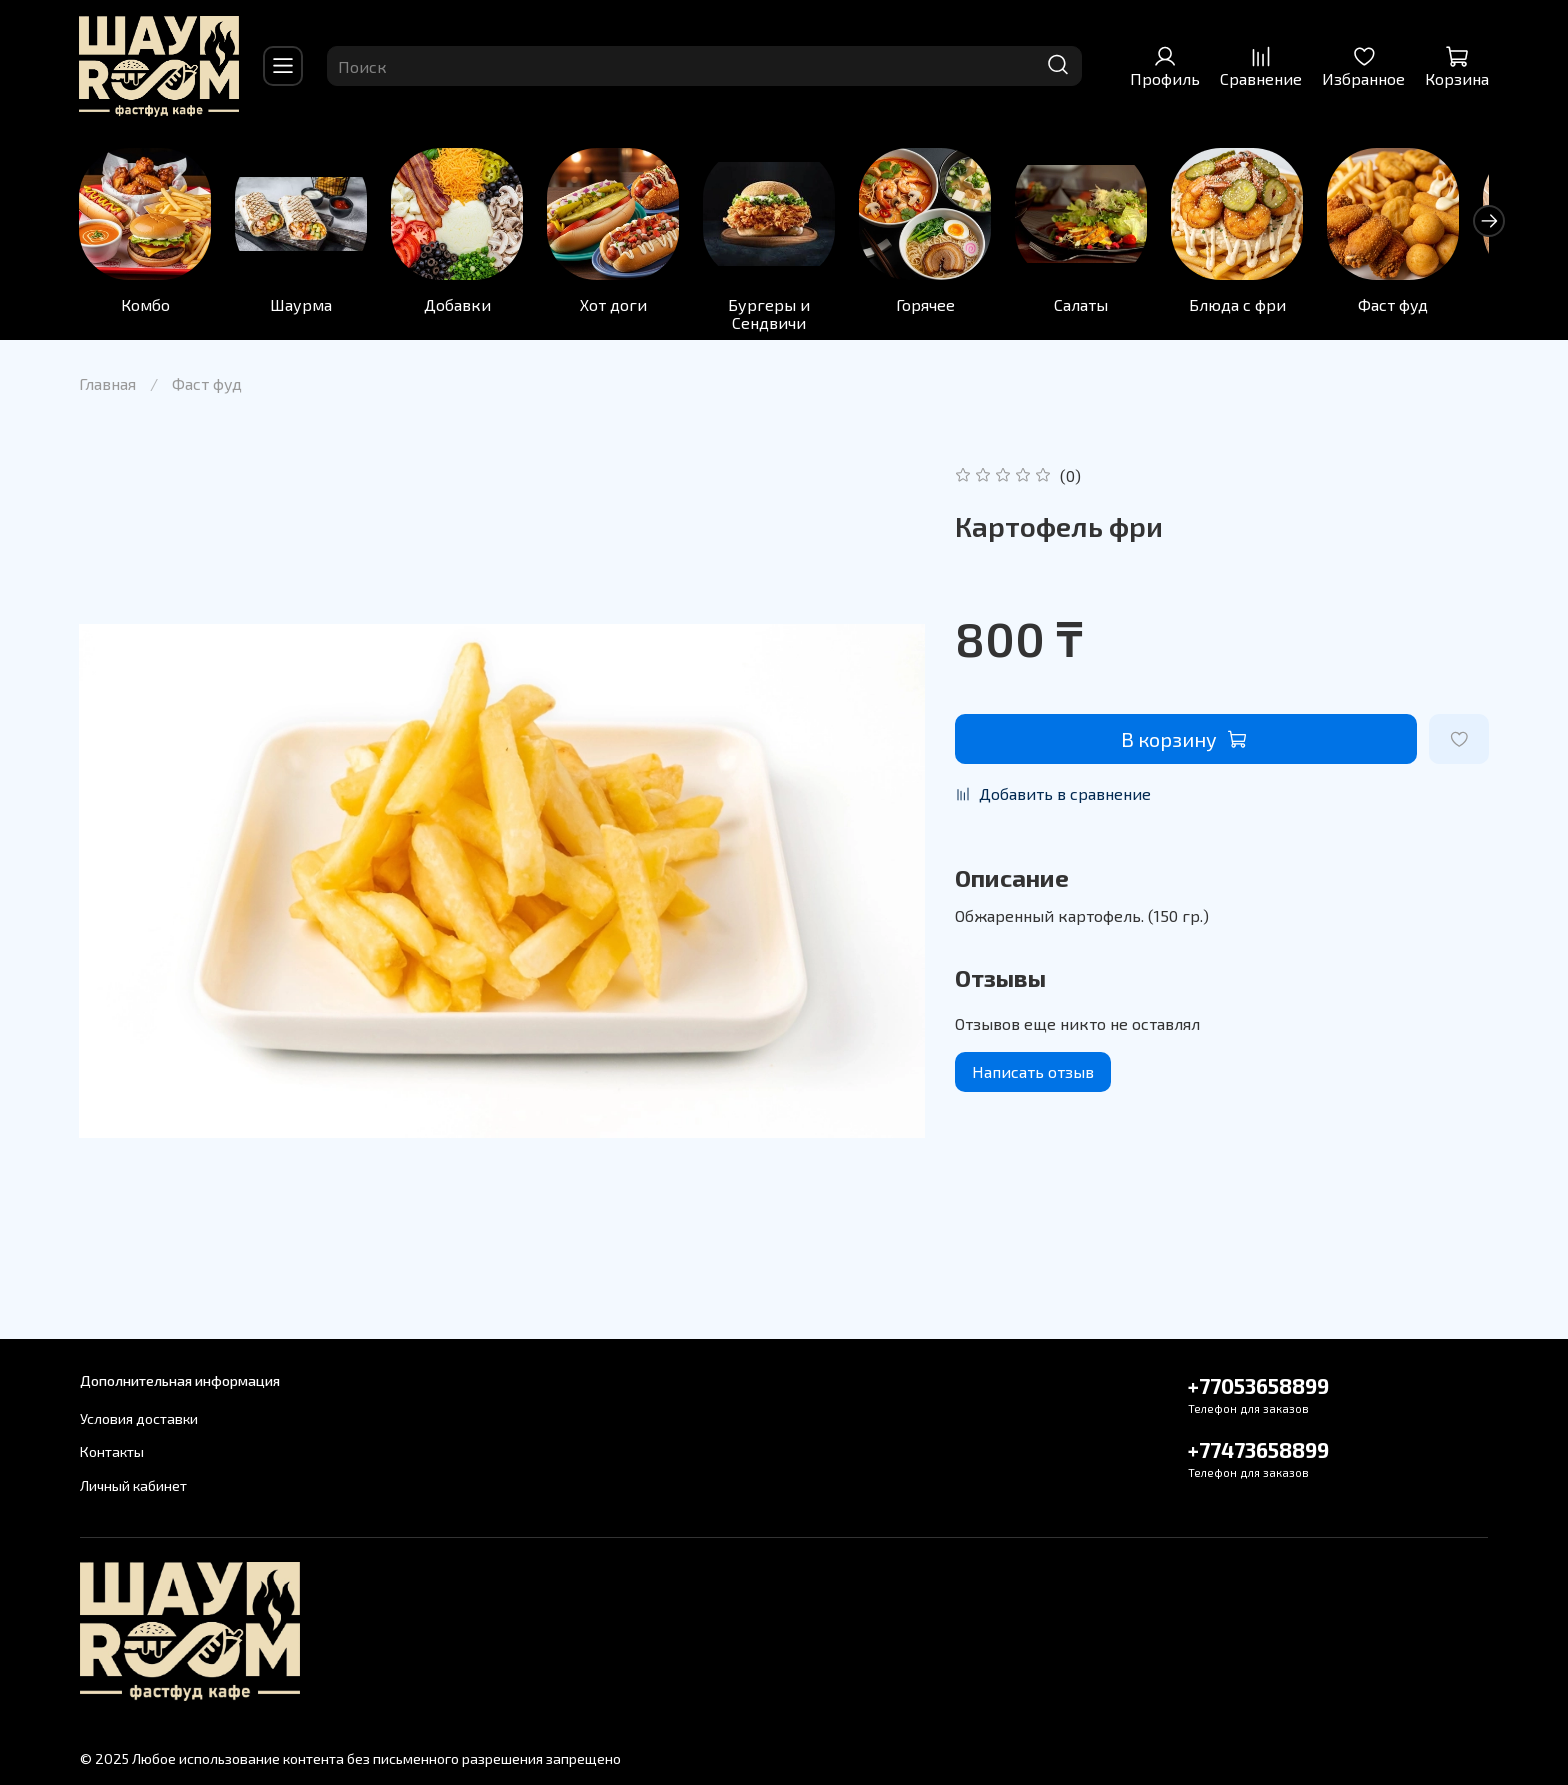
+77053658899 (1258, 1385)
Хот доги (624, 307)
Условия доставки (139, 1418)
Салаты (1103, 307)
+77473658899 (1258, 1449)
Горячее (943, 307)
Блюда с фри (1261, 307)
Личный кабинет (133, 1485)
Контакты (112, 1452)
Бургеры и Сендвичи (784, 316)
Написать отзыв (1033, 1074)
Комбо (146, 307)
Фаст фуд (1421, 307)
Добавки (465, 307)
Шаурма (306, 307)
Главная (107, 386)
